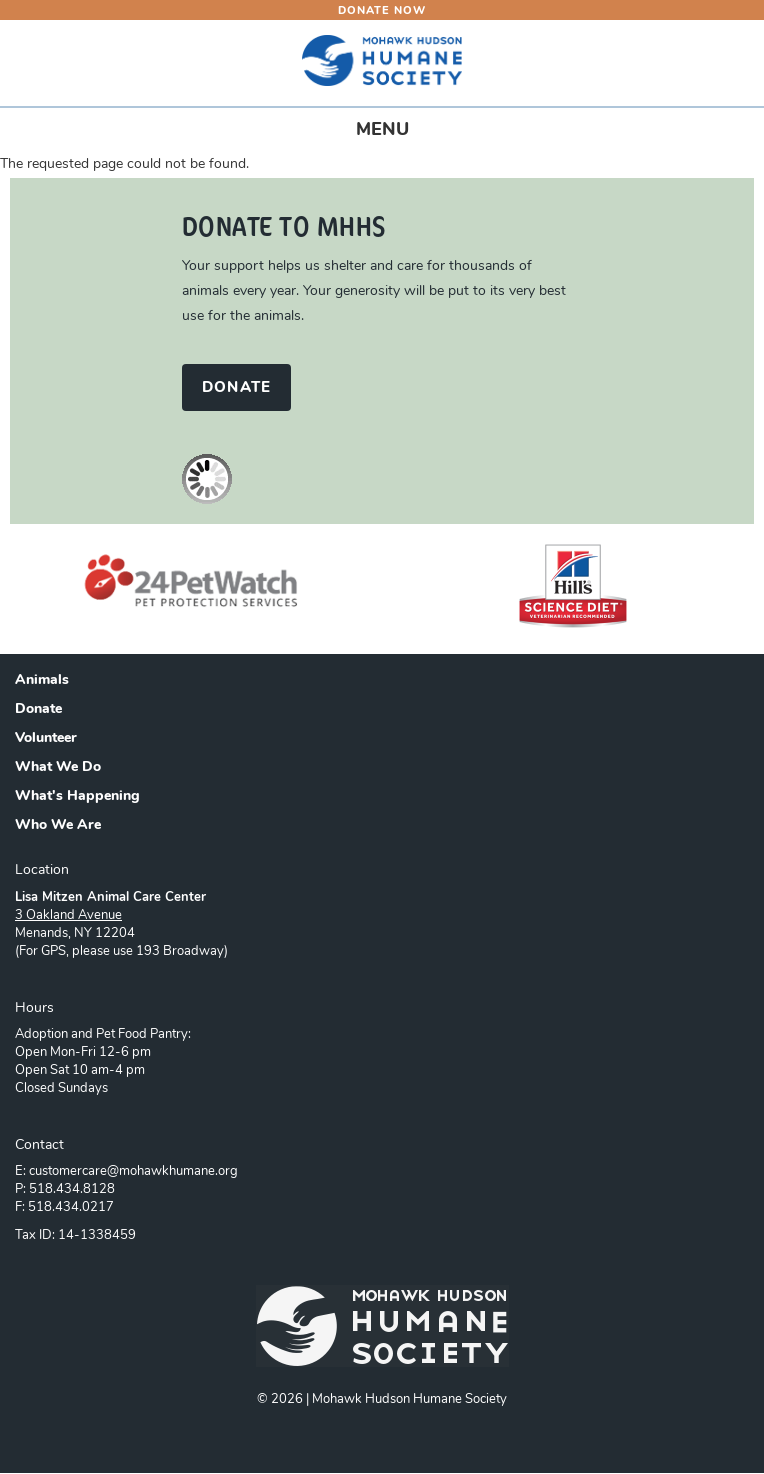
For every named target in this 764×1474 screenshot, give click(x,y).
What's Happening (77, 797)
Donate (38, 710)
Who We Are (58, 826)
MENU (400, 134)
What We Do (58, 768)
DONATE (236, 388)
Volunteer (46, 739)
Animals (42, 681)
